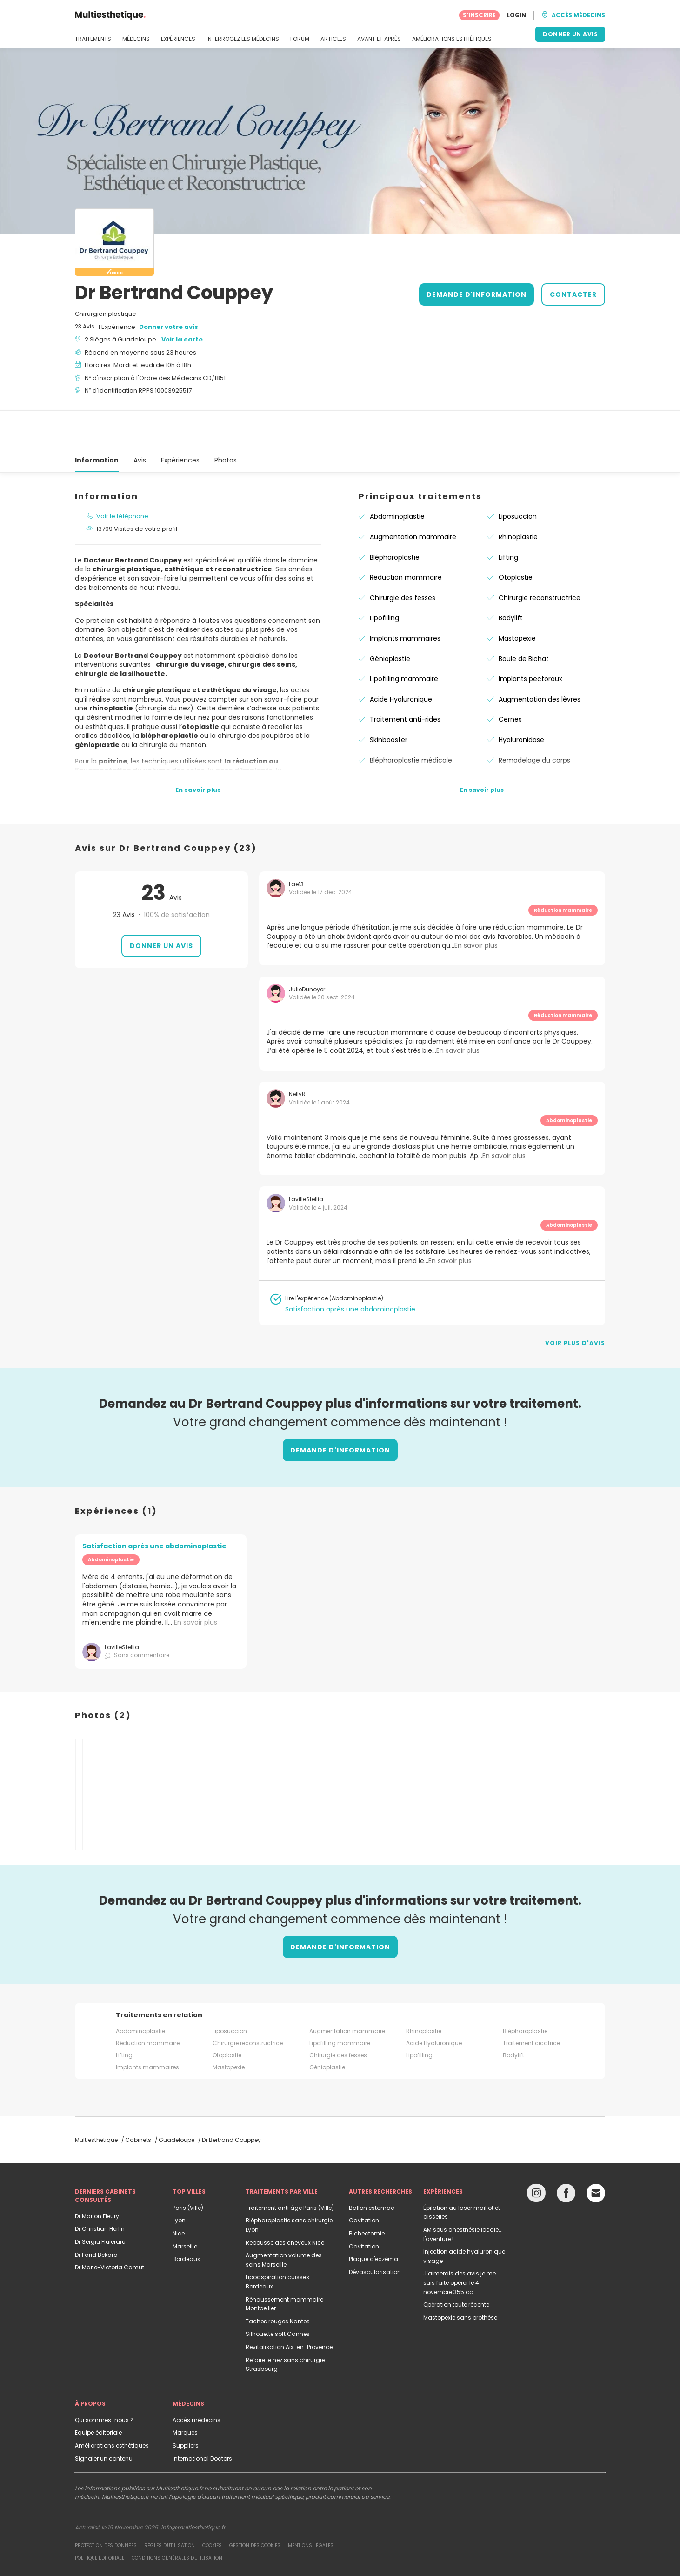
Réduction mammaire (406, 537)
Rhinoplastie (518, 496)
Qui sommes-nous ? (104, 2379)
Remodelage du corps (534, 719)
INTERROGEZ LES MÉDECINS (243, 39)
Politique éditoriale (99, 2517)
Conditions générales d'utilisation (177, 2517)
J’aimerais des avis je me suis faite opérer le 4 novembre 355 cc (459, 2242)
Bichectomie (367, 2193)
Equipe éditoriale (98, 2392)
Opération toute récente (456, 2264)
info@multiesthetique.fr (193, 2487)
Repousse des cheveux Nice (285, 2202)
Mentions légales (310, 2505)
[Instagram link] (536, 2154)
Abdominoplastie (397, 476)
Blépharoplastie (395, 517)
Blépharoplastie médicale (411, 719)
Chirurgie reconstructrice (539, 557)
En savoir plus (195, 1581)
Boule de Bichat (524, 618)
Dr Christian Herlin (100, 2188)
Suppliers (186, 2405)
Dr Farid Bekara (96, 2214)
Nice (179, 2193)
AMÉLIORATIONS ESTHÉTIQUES (452, 39)
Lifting (508, 517)
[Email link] (596, 2152)
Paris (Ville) (188, 2167)
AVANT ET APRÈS (379, 39)
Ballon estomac (371, 2167)
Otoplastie (516, 537)
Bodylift (511, 577)
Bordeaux (186, 2218)
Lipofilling (384, 577)
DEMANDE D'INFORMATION (477, 294)
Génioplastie (390, 618)
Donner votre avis (168, 326)
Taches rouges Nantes (278, 2281)
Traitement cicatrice (531, 2003)
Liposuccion (518, 476)
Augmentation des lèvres (539, 658)
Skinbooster (388, 699)
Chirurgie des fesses (402, 557)
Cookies (212, 2505)
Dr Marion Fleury (97, 2176)
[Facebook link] (566, 2154)
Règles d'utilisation (169, 2505)
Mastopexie (517, 597)
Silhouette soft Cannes (278, 2293)
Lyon (179, 2180)
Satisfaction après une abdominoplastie (350, 1269)
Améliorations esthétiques (112, 2405)
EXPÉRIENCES (178, 39)
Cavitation (364, 2180)
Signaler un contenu (104, 2418)
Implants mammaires (405, 597)
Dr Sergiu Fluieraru (100, 2201)
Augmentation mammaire (413, 496)
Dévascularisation (375, 2231)
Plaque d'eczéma (373, 2218)
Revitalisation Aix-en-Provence (289, 2306)
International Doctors (202, 2418)
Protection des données (106, 2505)
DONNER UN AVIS (570, 34)
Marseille (185, 2206)
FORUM (299, 39)
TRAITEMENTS (93, 39)
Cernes (510, 678)
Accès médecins (196, 2379)
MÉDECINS (136, 39)
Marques (185, 2392)
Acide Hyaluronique (401, 658)
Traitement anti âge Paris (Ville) (290, 2167)
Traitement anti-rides (405, 678)
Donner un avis (161, 905)
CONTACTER (573, 294)
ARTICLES (333, 39)
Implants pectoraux (530, 638)
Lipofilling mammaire (404, 638)
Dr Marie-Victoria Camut (109, 2227)
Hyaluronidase (521, 699)
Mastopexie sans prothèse (460, 2277)
